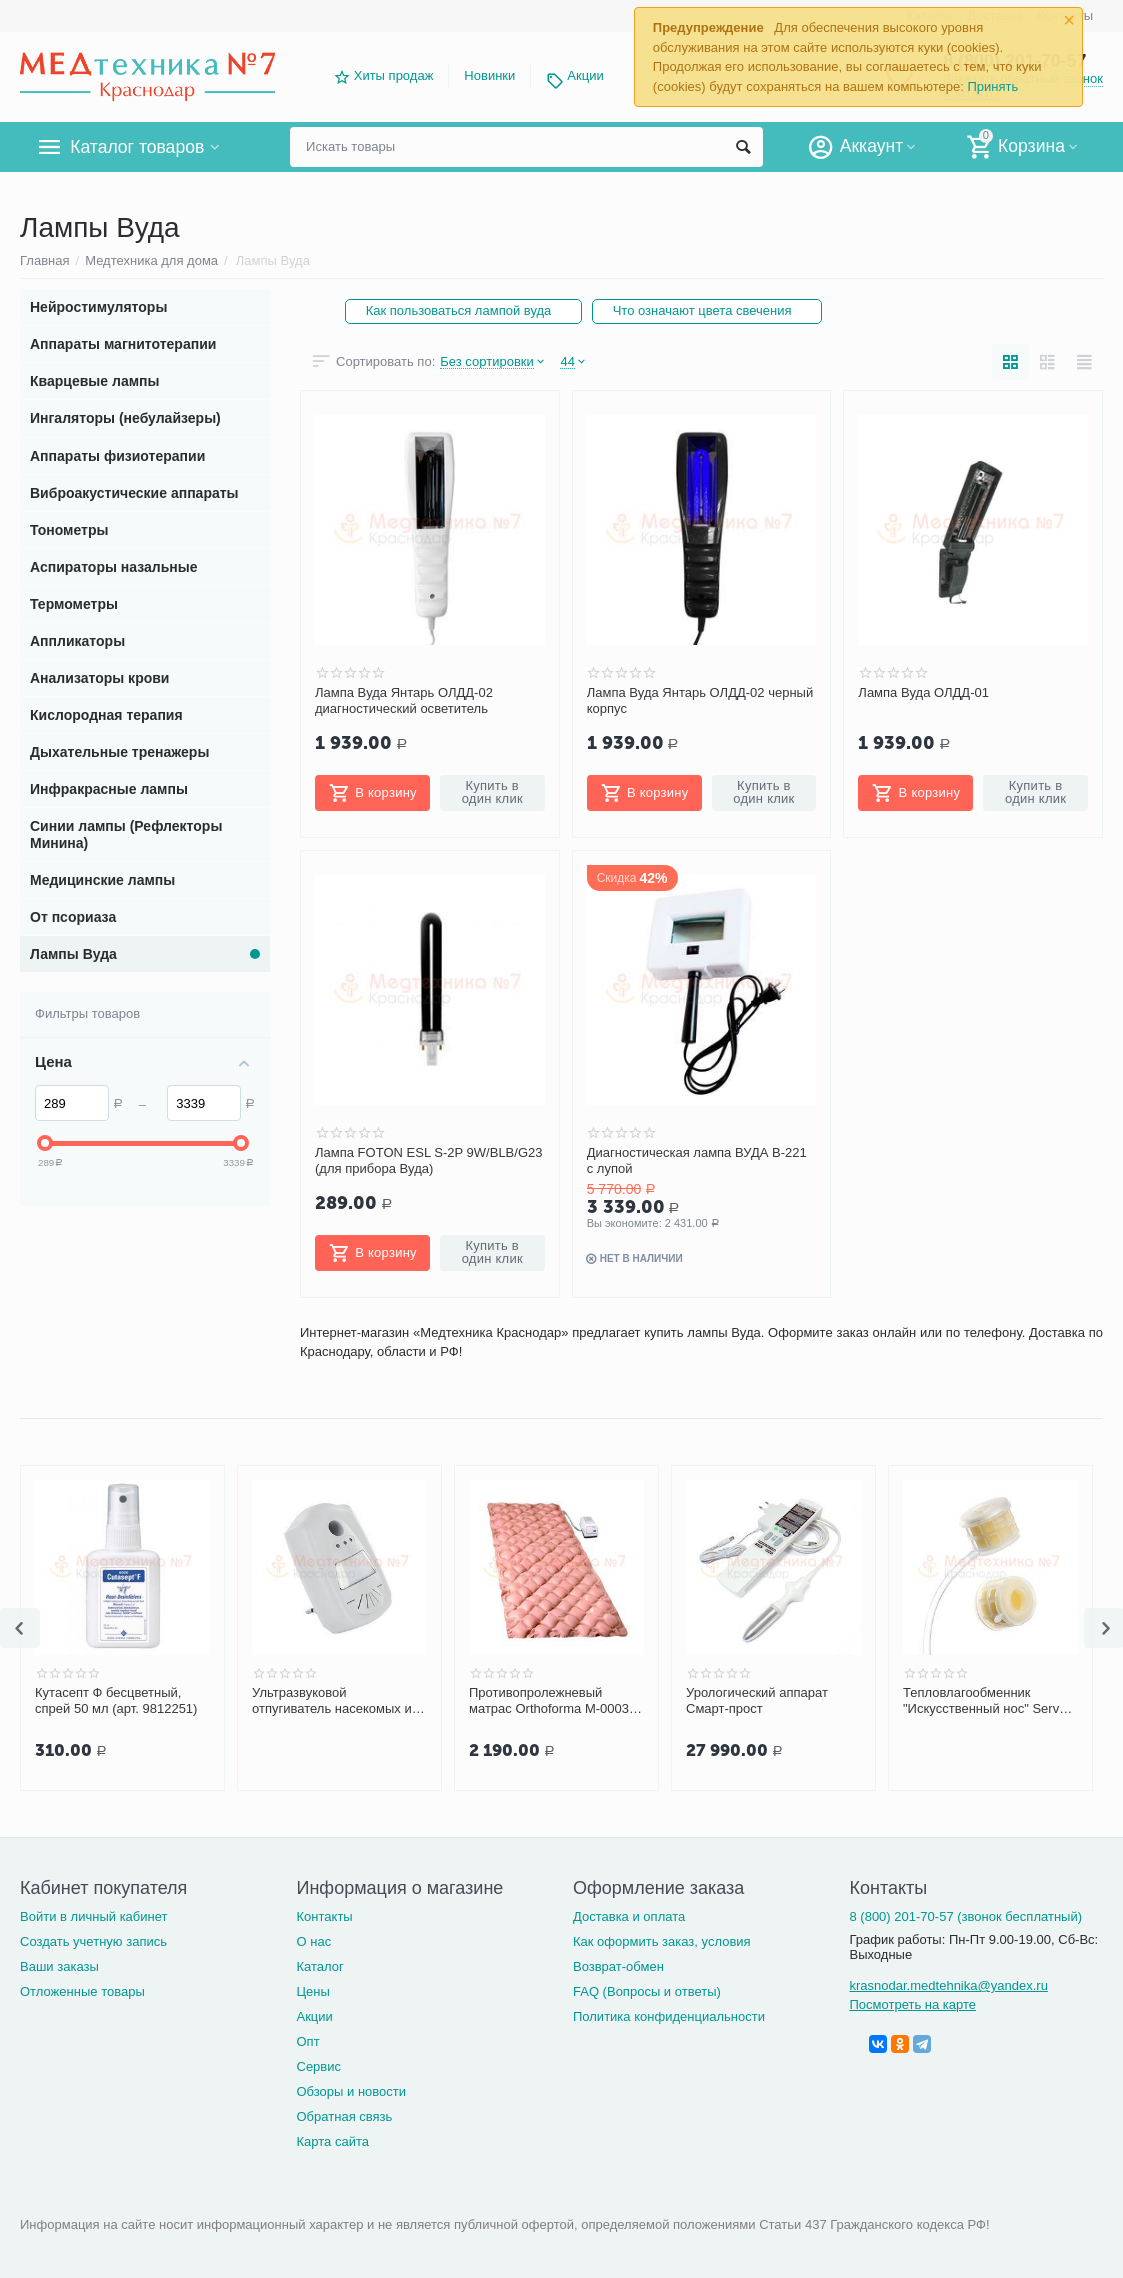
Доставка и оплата (629, 1916)
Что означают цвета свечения (703, 310)
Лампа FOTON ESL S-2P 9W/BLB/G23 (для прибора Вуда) (429, 1160)
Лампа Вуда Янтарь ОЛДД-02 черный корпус (700, 700)
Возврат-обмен (618, 1966)
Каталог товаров (138, 147)
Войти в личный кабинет (94, 1916)
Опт (307, 2041)
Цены (312, 1991)
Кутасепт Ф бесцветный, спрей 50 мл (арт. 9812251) (116, 1700)
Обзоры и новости (351, 2091)
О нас (313, 1941)
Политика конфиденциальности (669, 2016)
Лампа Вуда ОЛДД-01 (923, 692)
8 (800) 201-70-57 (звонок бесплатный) (965, 1916)
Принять (992, 86)
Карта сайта (332, 2141)
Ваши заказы (59, 1966)
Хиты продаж (394, 75)
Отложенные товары (82, 1991)
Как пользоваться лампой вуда (459, 310)
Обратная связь (344, 2116)
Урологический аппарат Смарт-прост (757, 1700)
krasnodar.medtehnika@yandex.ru (948, 1985)
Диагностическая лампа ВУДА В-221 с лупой (697, 1160)
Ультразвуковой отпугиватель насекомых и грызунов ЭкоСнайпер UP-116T (332, 1701)
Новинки (489, 75)
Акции (585, 75)
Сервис (318, 2066)
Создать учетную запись (93, 1941)
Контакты (324, 1916)
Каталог (319, 1966)
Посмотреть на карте (912, 2004)
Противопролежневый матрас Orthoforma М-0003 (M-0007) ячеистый (549, 1701)
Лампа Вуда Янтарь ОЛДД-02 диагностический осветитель (404, 700)
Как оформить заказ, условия (662, 1941)
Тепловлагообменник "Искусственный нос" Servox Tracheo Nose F (988, 1701)
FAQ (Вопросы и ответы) (647, 1991)
